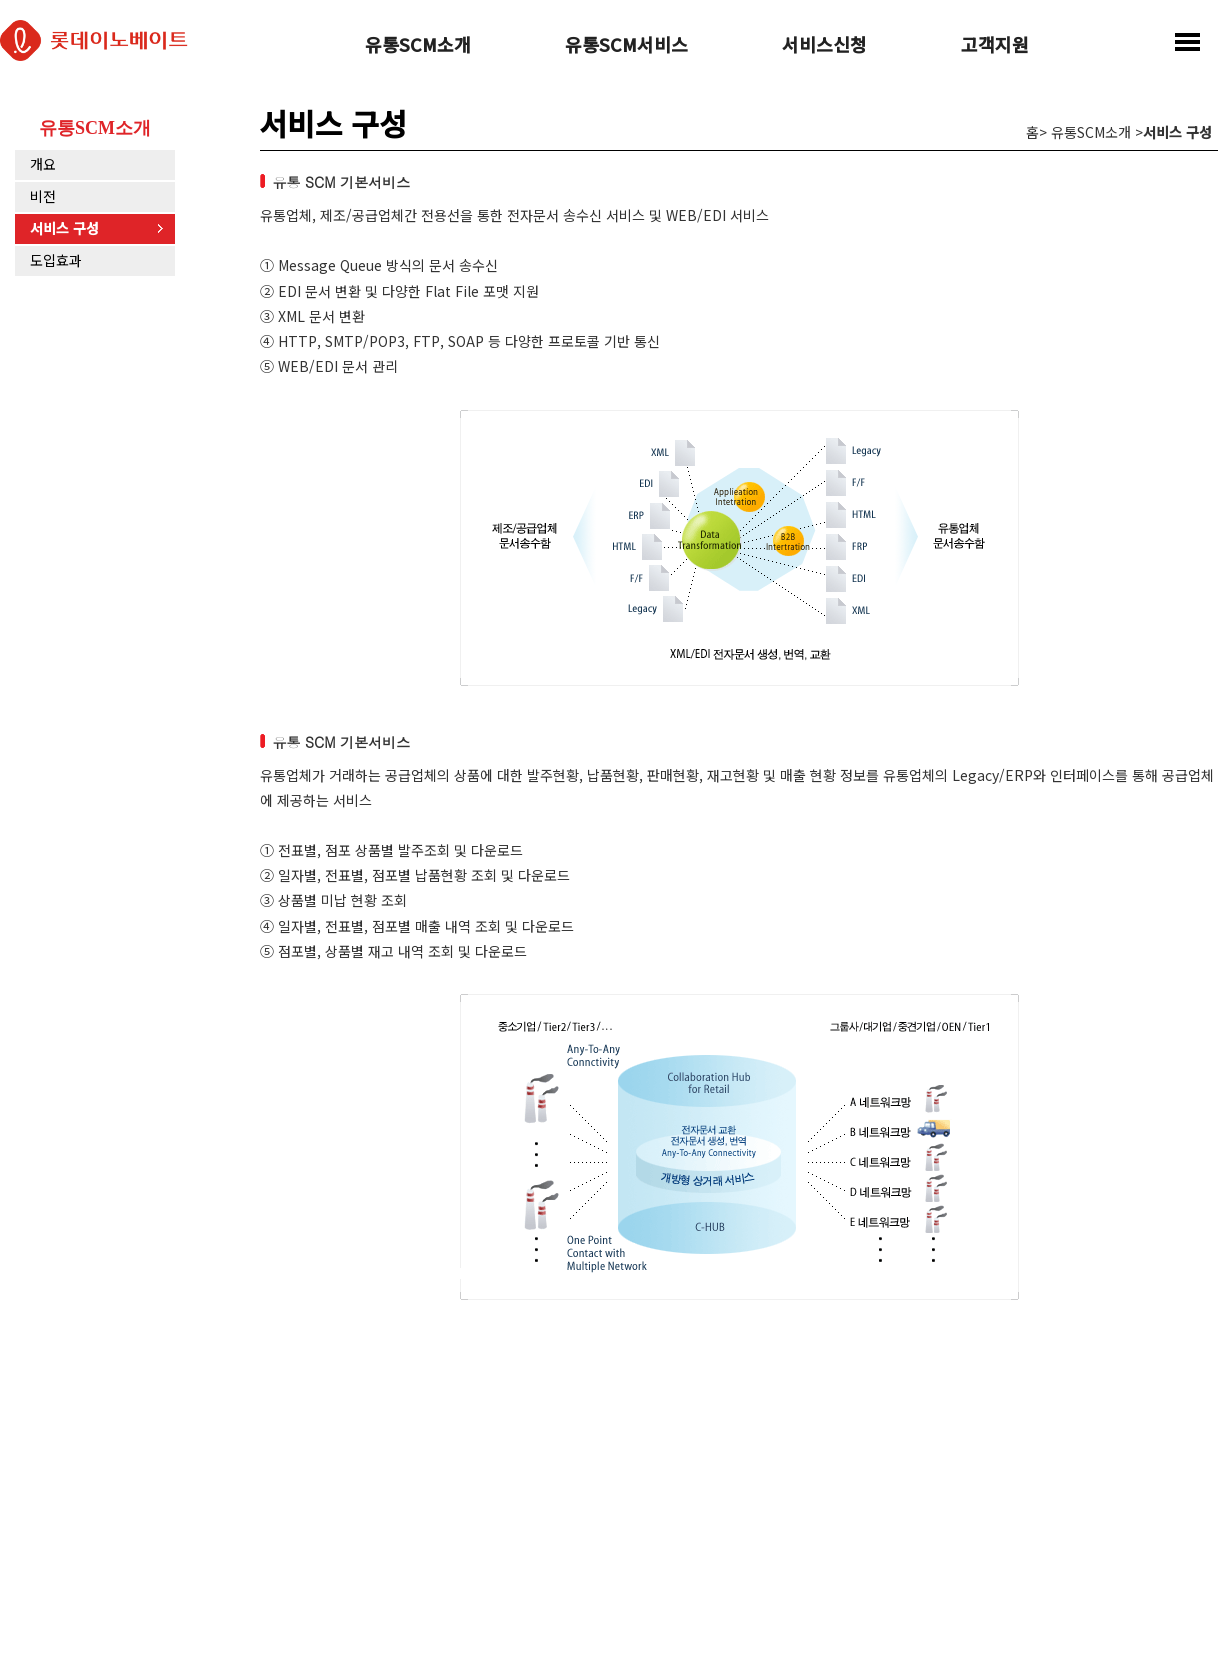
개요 (43, 164)
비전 (43, 196)
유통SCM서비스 (626, 46)
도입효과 (56, 260)
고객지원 (995, 46)
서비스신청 (824, 46)
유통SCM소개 (418, 46)
